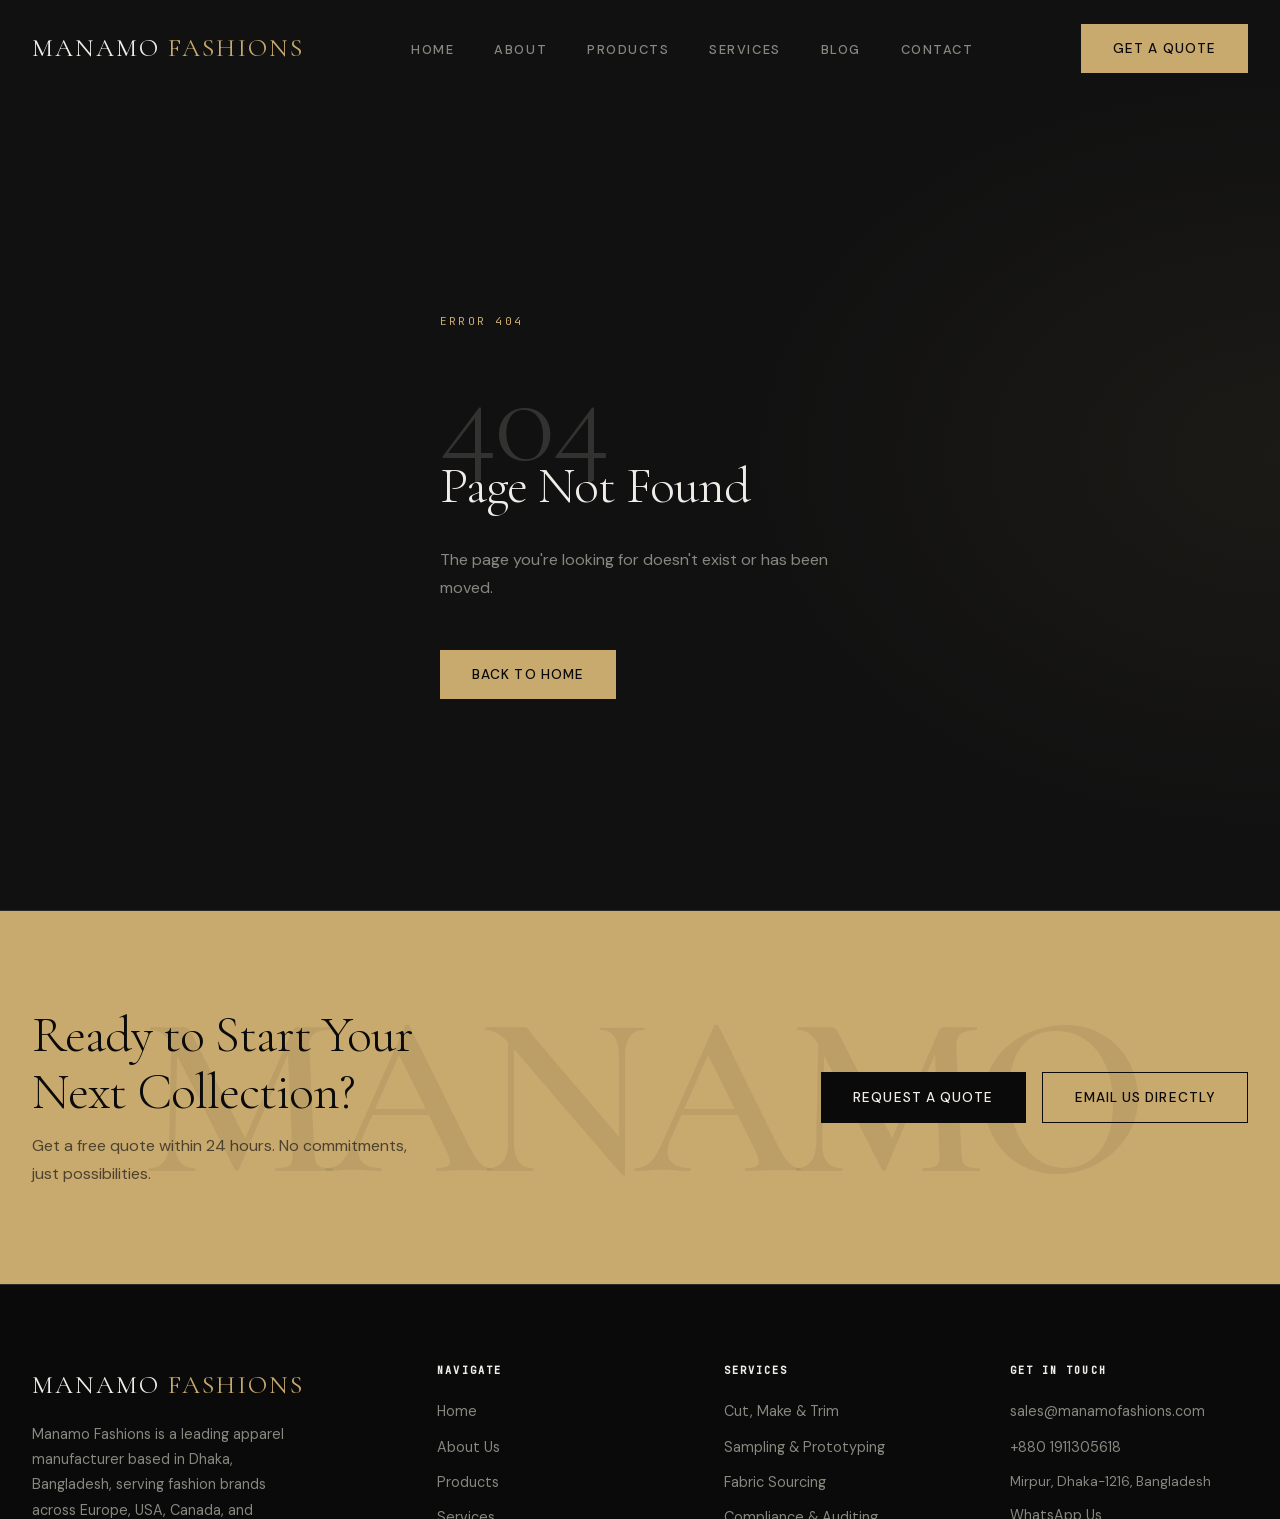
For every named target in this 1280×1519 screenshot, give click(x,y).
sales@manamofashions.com (1107, 1411)
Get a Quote (1164, 48)
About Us (468, 1447)
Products (628, 49)
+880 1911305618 (1065, 1447)
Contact (937, 49)
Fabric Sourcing (775, 1482)
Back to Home (528, 674)
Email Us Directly (1145, 1097)
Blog (841, 49)
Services (744, 49)
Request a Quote (923, 1097)
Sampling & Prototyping (804, 1447)
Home (432, 49)
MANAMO (168, 47)
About (520, 49)
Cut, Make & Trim (781, 1411)
